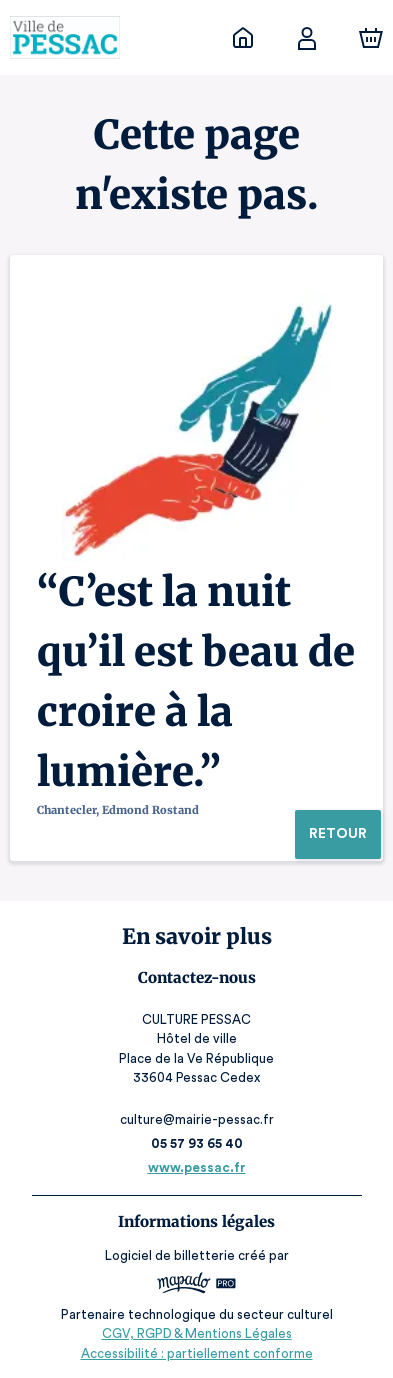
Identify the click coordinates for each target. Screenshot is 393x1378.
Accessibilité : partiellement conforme (196, 1353)
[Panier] (371, 38)
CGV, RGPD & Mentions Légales (197, 1333)
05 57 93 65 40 (196, 1143)
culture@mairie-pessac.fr (196, 1119)
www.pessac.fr (196, 1167)
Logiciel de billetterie (171, 1255)
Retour (337, 834)
